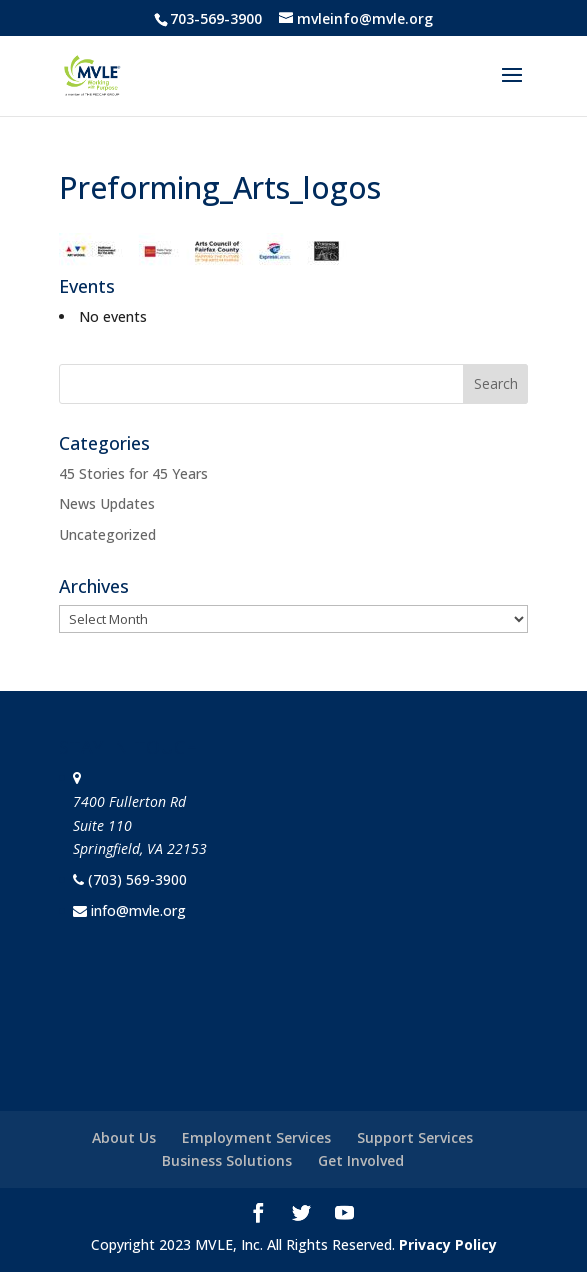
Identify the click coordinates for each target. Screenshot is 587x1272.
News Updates (107, 503)
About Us (124, 1137)
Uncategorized (107, 534)
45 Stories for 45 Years (133, 473)
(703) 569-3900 (137, 879)
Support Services (415, 1137)
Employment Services (256, 1137)
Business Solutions (227, 1160)
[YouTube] (344, 1215)
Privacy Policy (448, 1244)
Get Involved (361, 1160)
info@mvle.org (138, 910)
